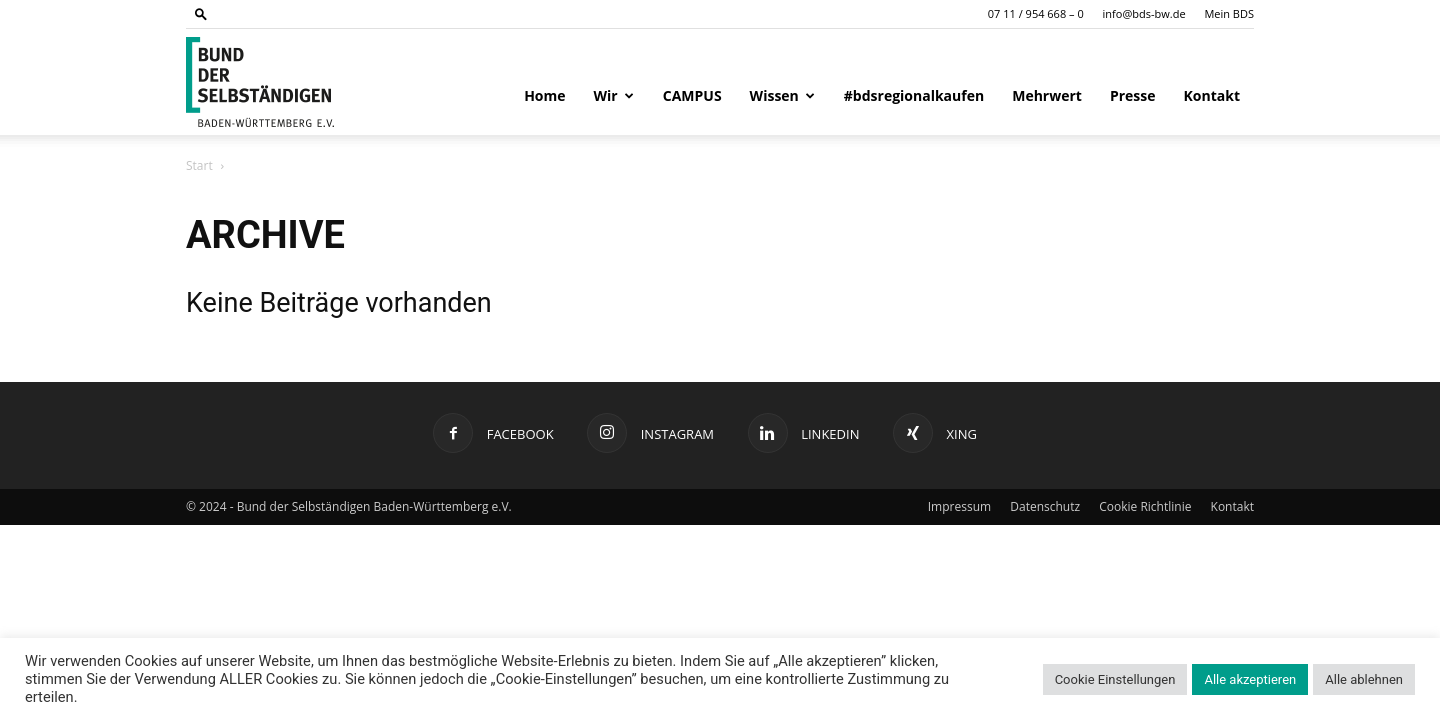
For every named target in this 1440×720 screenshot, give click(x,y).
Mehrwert (1047, 95)
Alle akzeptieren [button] (1250, 679)
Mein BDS (1229, 13)
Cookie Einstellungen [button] (1115, 679)
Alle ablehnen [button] (1364, 679)
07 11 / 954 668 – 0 (1036, 13)
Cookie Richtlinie (1145, 506)
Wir (614, 95)
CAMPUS (692, 95)
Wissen (782, 95)
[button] (201, 13)
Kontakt (1212, 95)
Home (544, 95)
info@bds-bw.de (1144, 13)
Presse (1133, 95)
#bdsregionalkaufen (914, 95)
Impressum (959, 506)
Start (199, 165)
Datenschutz (1045, 506)
